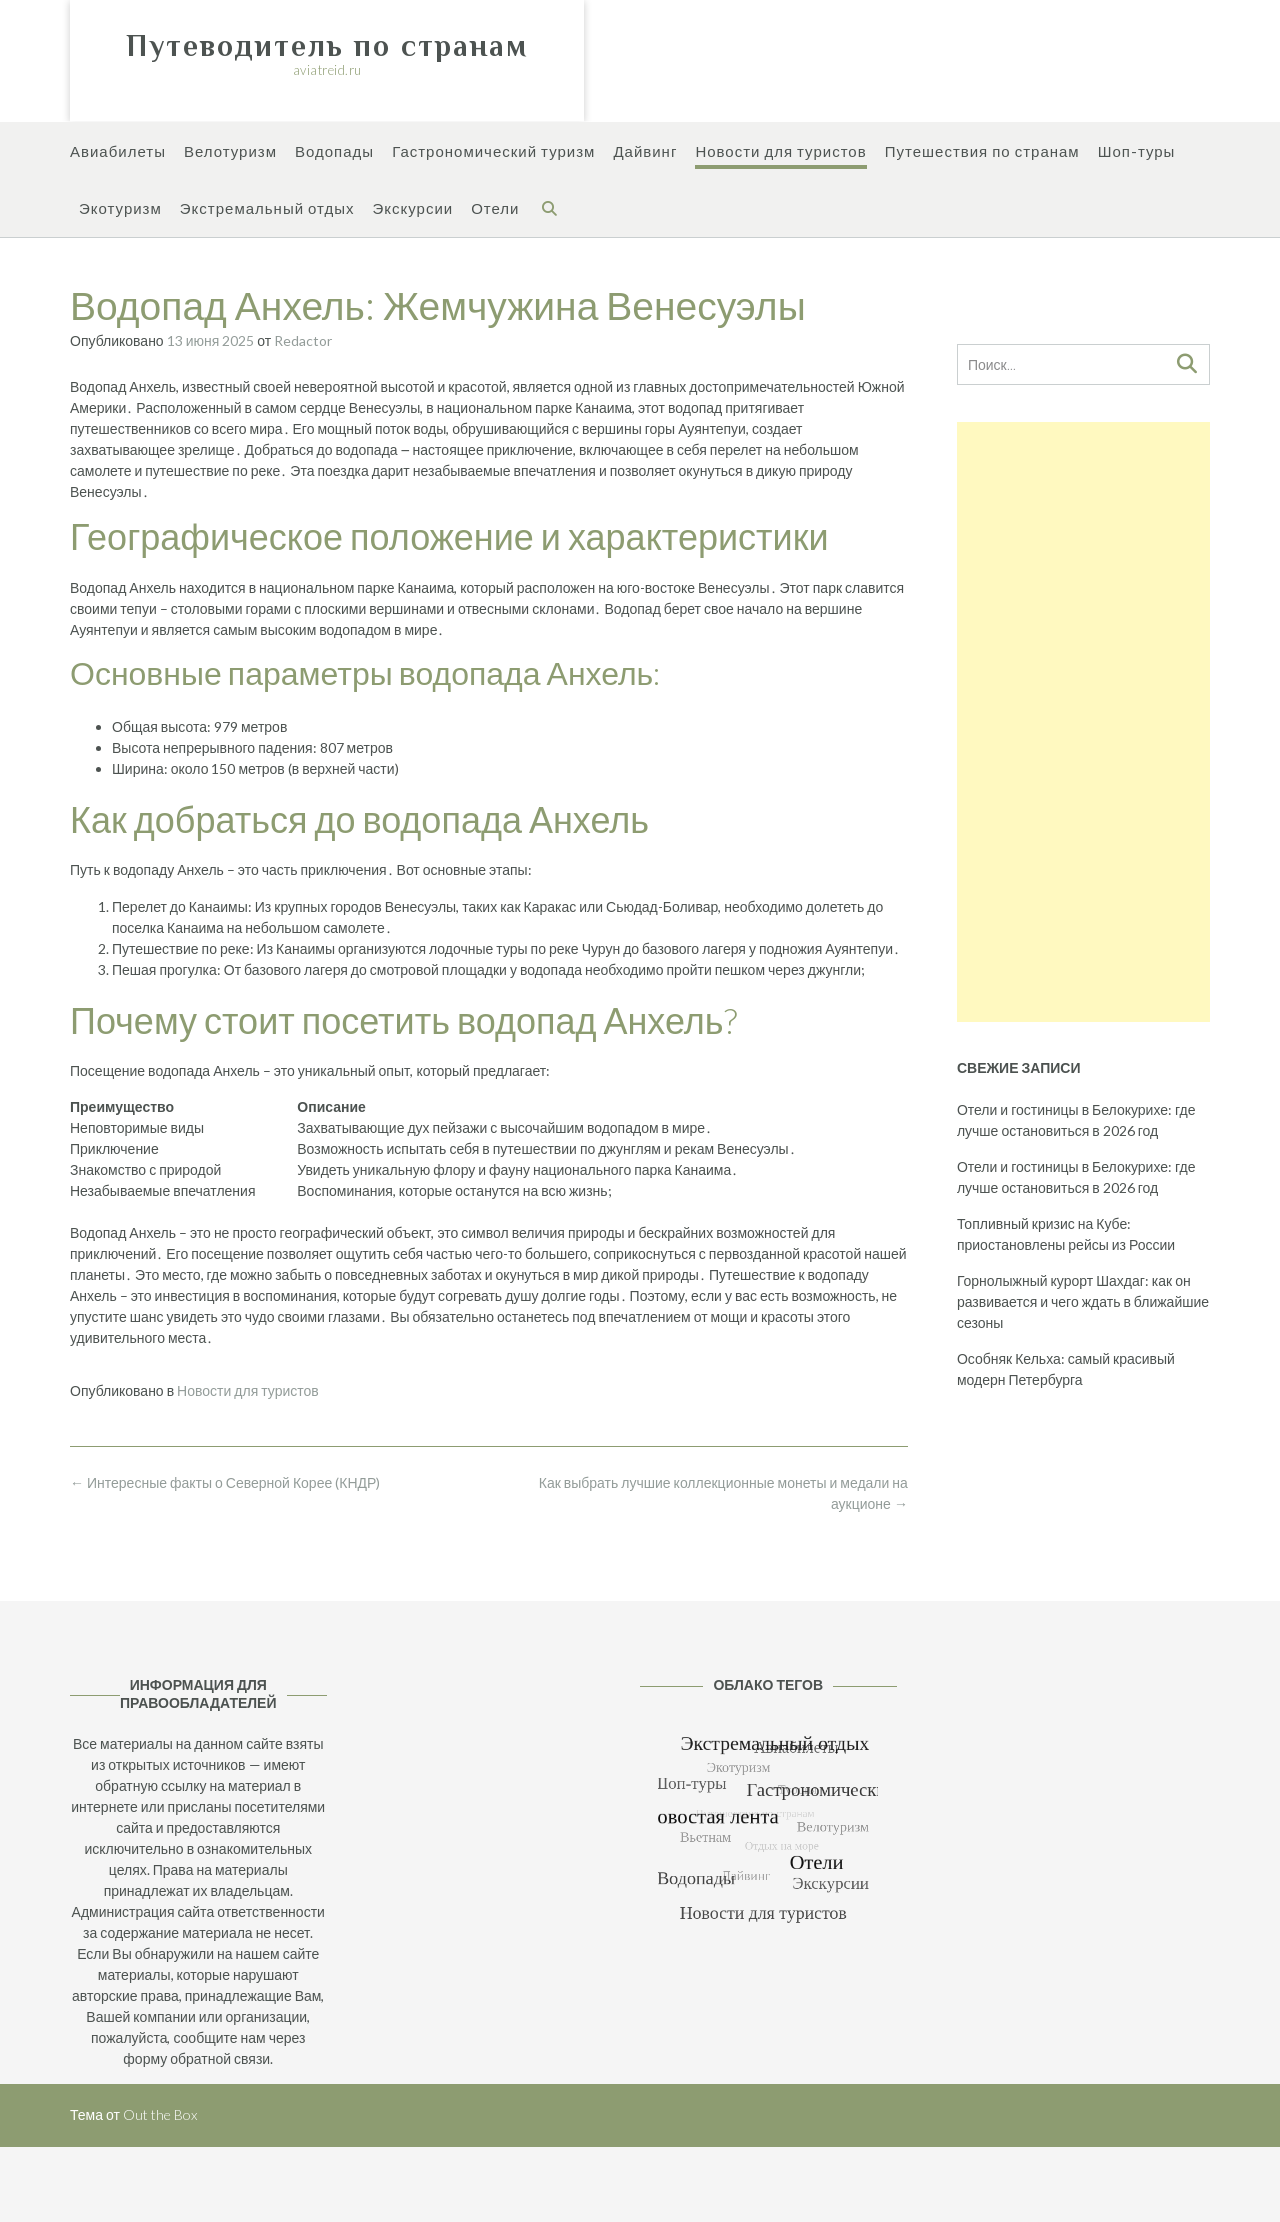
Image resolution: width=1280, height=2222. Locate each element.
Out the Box (160, 2114)
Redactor (303, 340)
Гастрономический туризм (493, 152)
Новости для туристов (780, 152)
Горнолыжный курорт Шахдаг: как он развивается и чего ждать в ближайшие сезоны (1083, 1301)
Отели (495, 209)
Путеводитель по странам (327, 46)
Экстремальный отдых (267, 209)
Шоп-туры (1137, 152)
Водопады (334, 152)
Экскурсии (412, 209)
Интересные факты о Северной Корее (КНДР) (225, 1482)
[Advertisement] (1083, 722)
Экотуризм (120, 209)
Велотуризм (230, 152)
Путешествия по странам (982, 152)
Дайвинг (645, 152)
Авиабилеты (118, 152)
